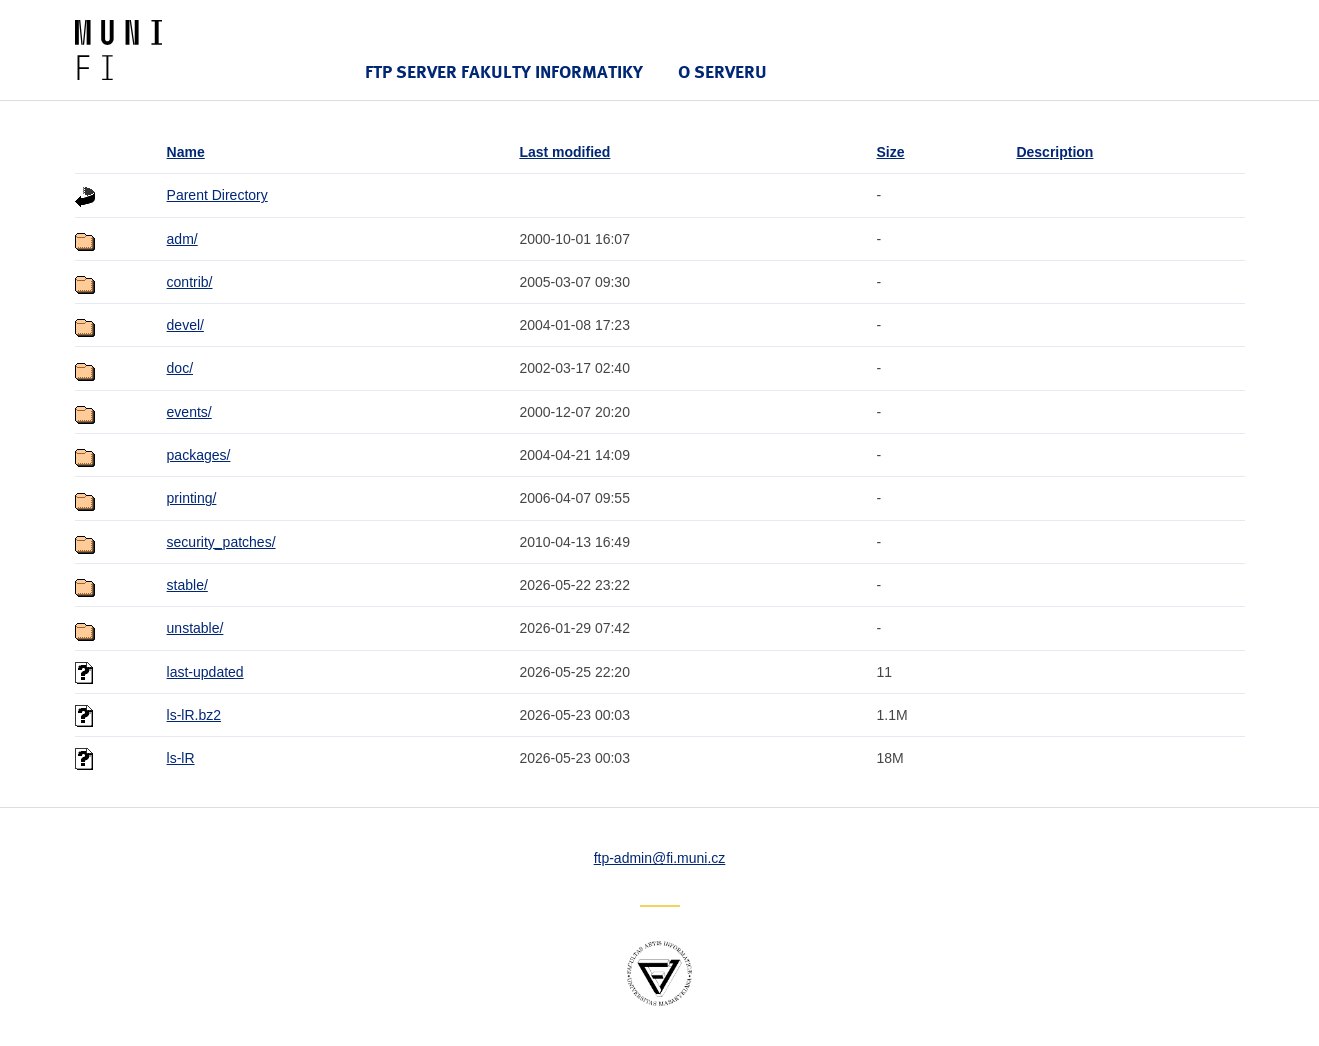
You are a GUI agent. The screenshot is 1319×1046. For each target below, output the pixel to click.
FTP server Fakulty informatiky (504, 71)
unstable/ (195, 628)
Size (891, 152)
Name (186, 152)
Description (1054, 152)
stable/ (187, 585)
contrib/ (190, 282)
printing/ (192, 498)
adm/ (182, 239)
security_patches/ (221, 542)
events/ (189, 412)
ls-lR (181, 758)
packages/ (199, 455)
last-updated (205, 672)
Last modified (564, 152)
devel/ (185, 325)
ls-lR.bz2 (194, 715)
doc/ (180, 368)
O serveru (722, 71)
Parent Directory (217, 195)
